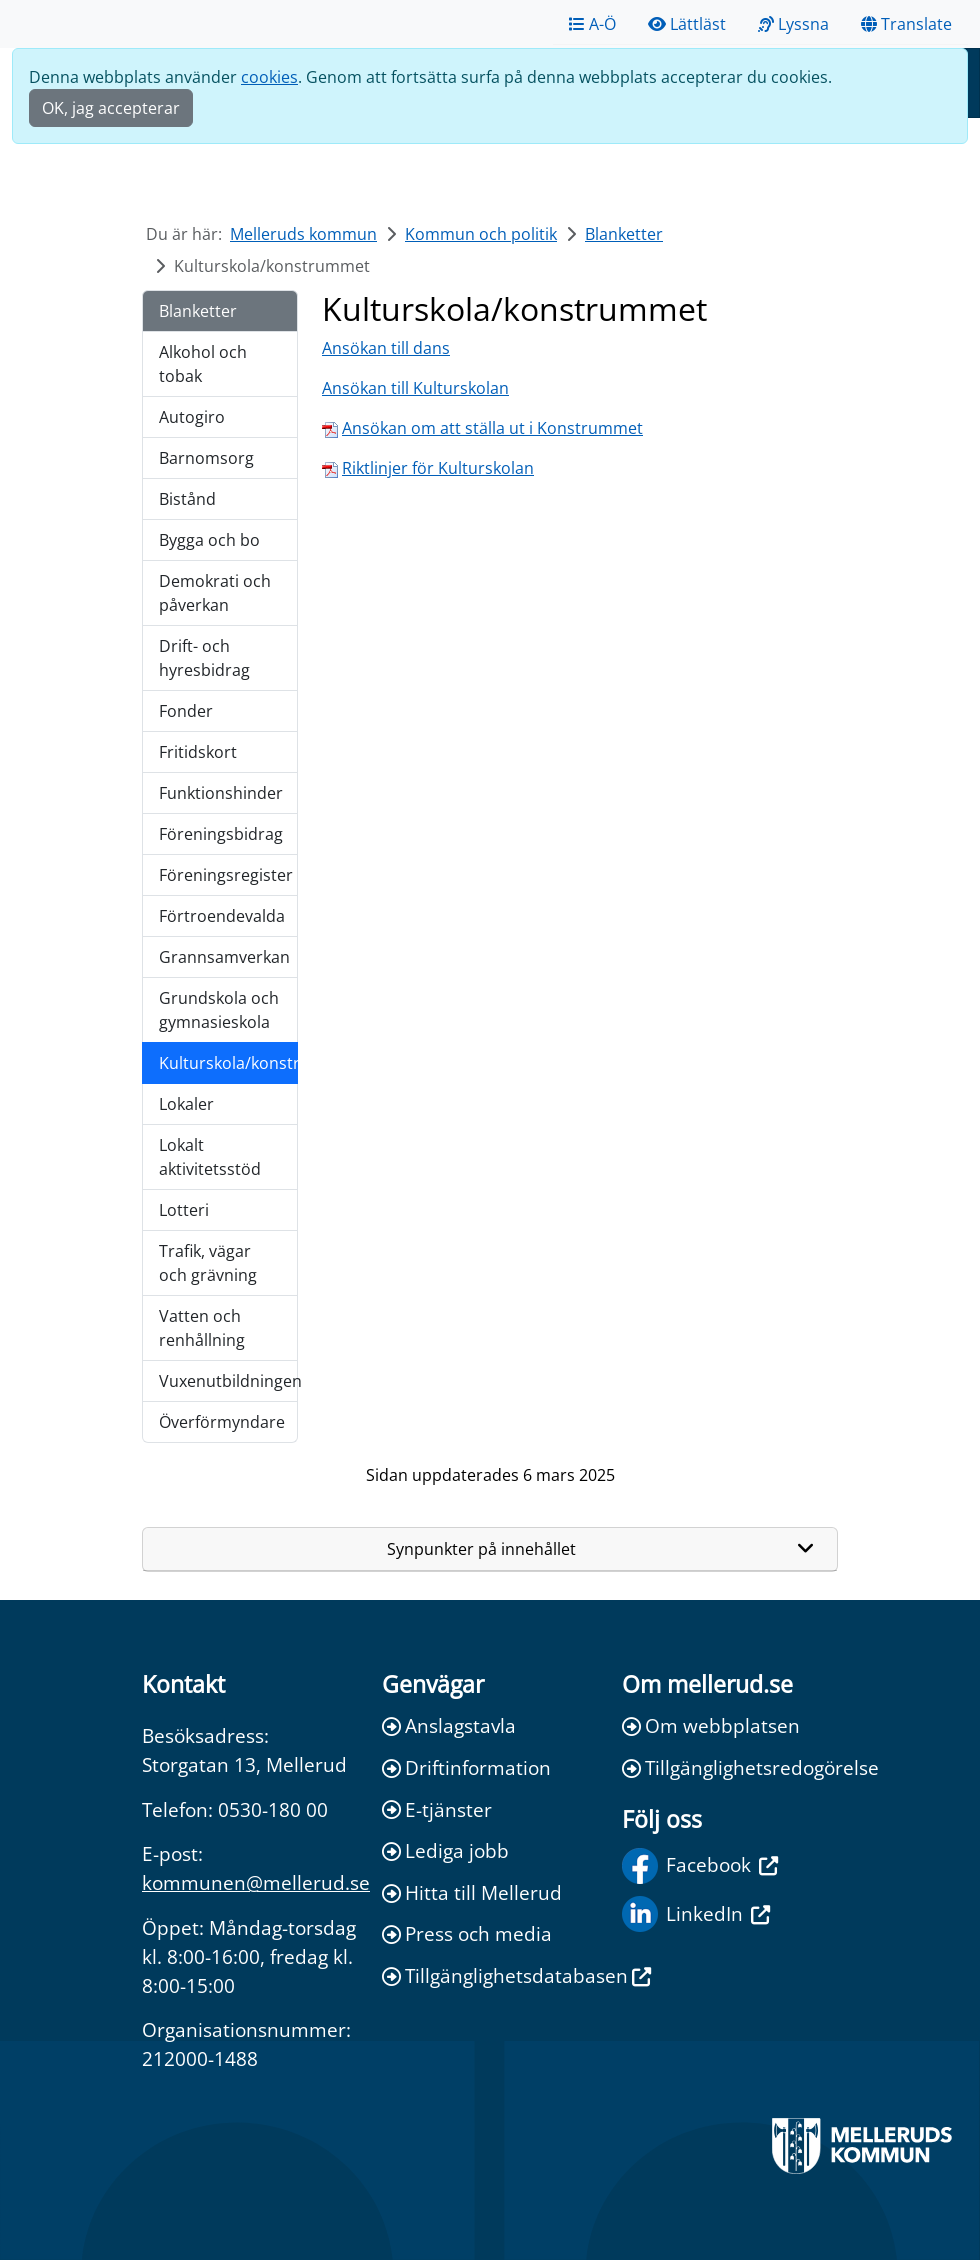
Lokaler (186, 1104)
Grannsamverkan (224, 957)
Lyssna (793, 24)
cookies (269, 77)
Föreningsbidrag (221, 834)
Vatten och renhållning (202, 1328)
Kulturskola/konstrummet (228, 1063)
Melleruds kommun (303, 234)
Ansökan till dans (386, 348)
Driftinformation (466, 1767)
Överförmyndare (222, 1422)
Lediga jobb (445, 1850)
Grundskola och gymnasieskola (219, 1010)
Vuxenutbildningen (228, 1381)
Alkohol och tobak (203, 364)
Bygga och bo (209, 540)
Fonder (186, 711)
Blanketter (624, 234)
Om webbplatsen (711, 1725)
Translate (906, 24)
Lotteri (184, 1210)
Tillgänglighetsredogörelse (730, 1767)
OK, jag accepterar (111, 108)
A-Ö (592, 24)
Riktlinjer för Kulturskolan (438, 468)
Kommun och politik (481, 234)
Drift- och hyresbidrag (204, 658)
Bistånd (187, 499)
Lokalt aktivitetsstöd (210, 1157)
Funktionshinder (221, 793)
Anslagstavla (449, 1725)
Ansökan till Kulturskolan (415, 388)
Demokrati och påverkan (215, 593)
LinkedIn (696, 1914)
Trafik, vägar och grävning (208, 1263)
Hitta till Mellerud (472, 1892)
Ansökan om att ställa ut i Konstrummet (492, 428)
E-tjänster (437, 1809)
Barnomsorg (206, 458)
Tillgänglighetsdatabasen (490, 1975)
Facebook (700, 1866)
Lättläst (687, 24)
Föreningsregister (226, 875)
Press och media (467, 1933)
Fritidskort (198, 752)
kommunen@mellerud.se (256, 1882)
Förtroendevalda (222, 916)
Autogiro (192, 417)
